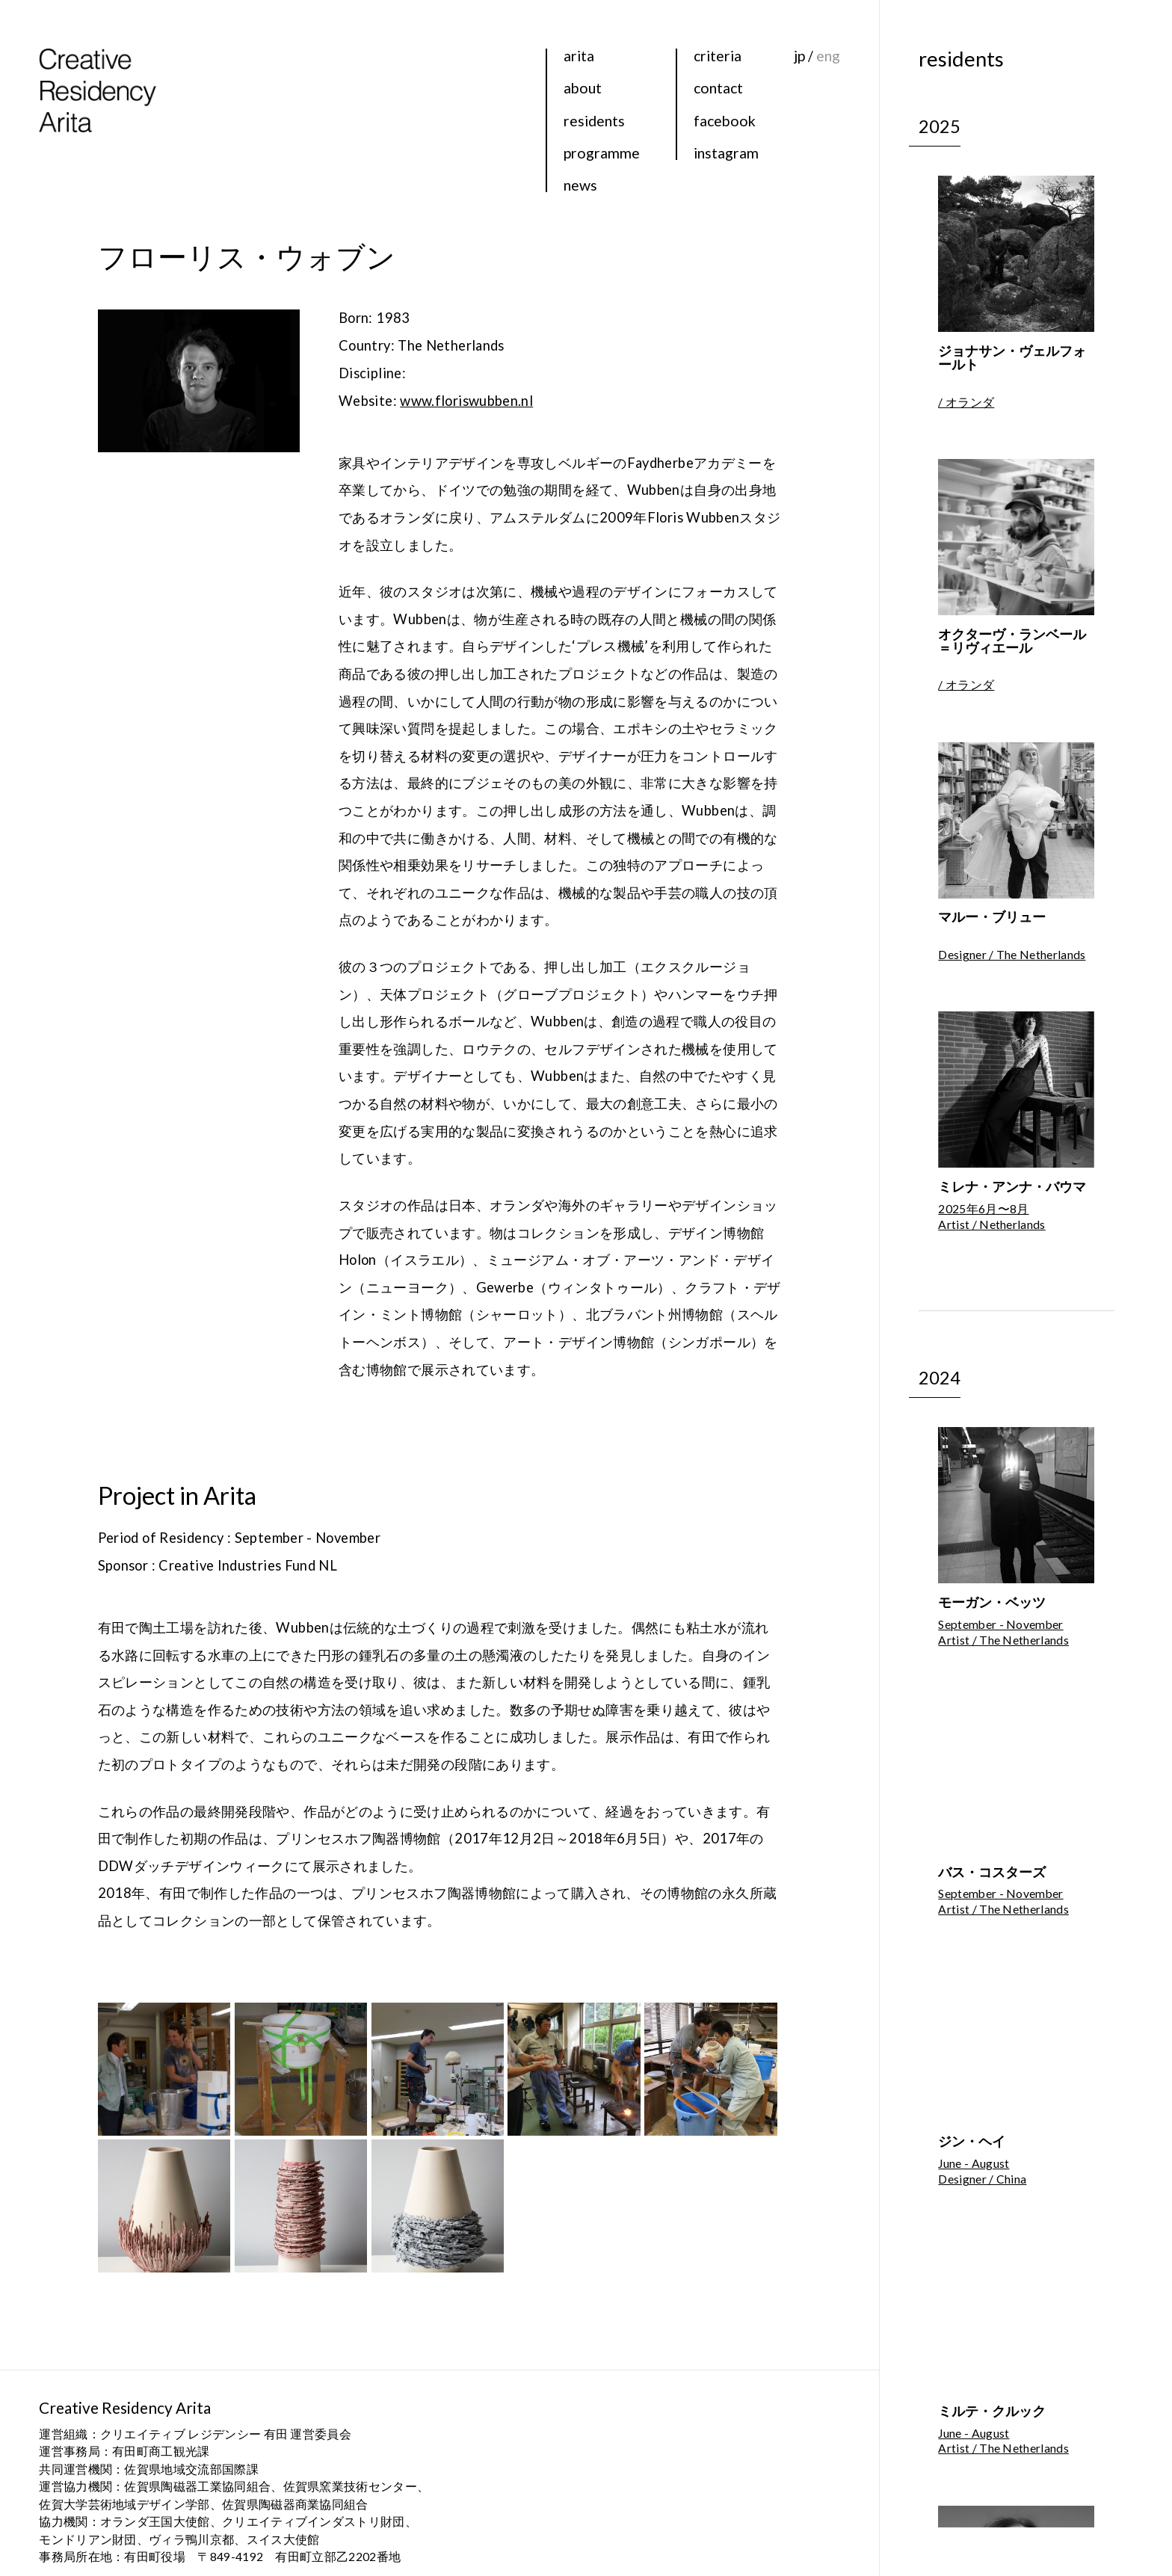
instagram (726, 152)
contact (718, 87)
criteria (717, 55)
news (580, 185)
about (583, 87)
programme (602, 152)
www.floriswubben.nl (466, 400)
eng (828, 56)
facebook (725, 120)
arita (579, 55)
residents (594, 120)
